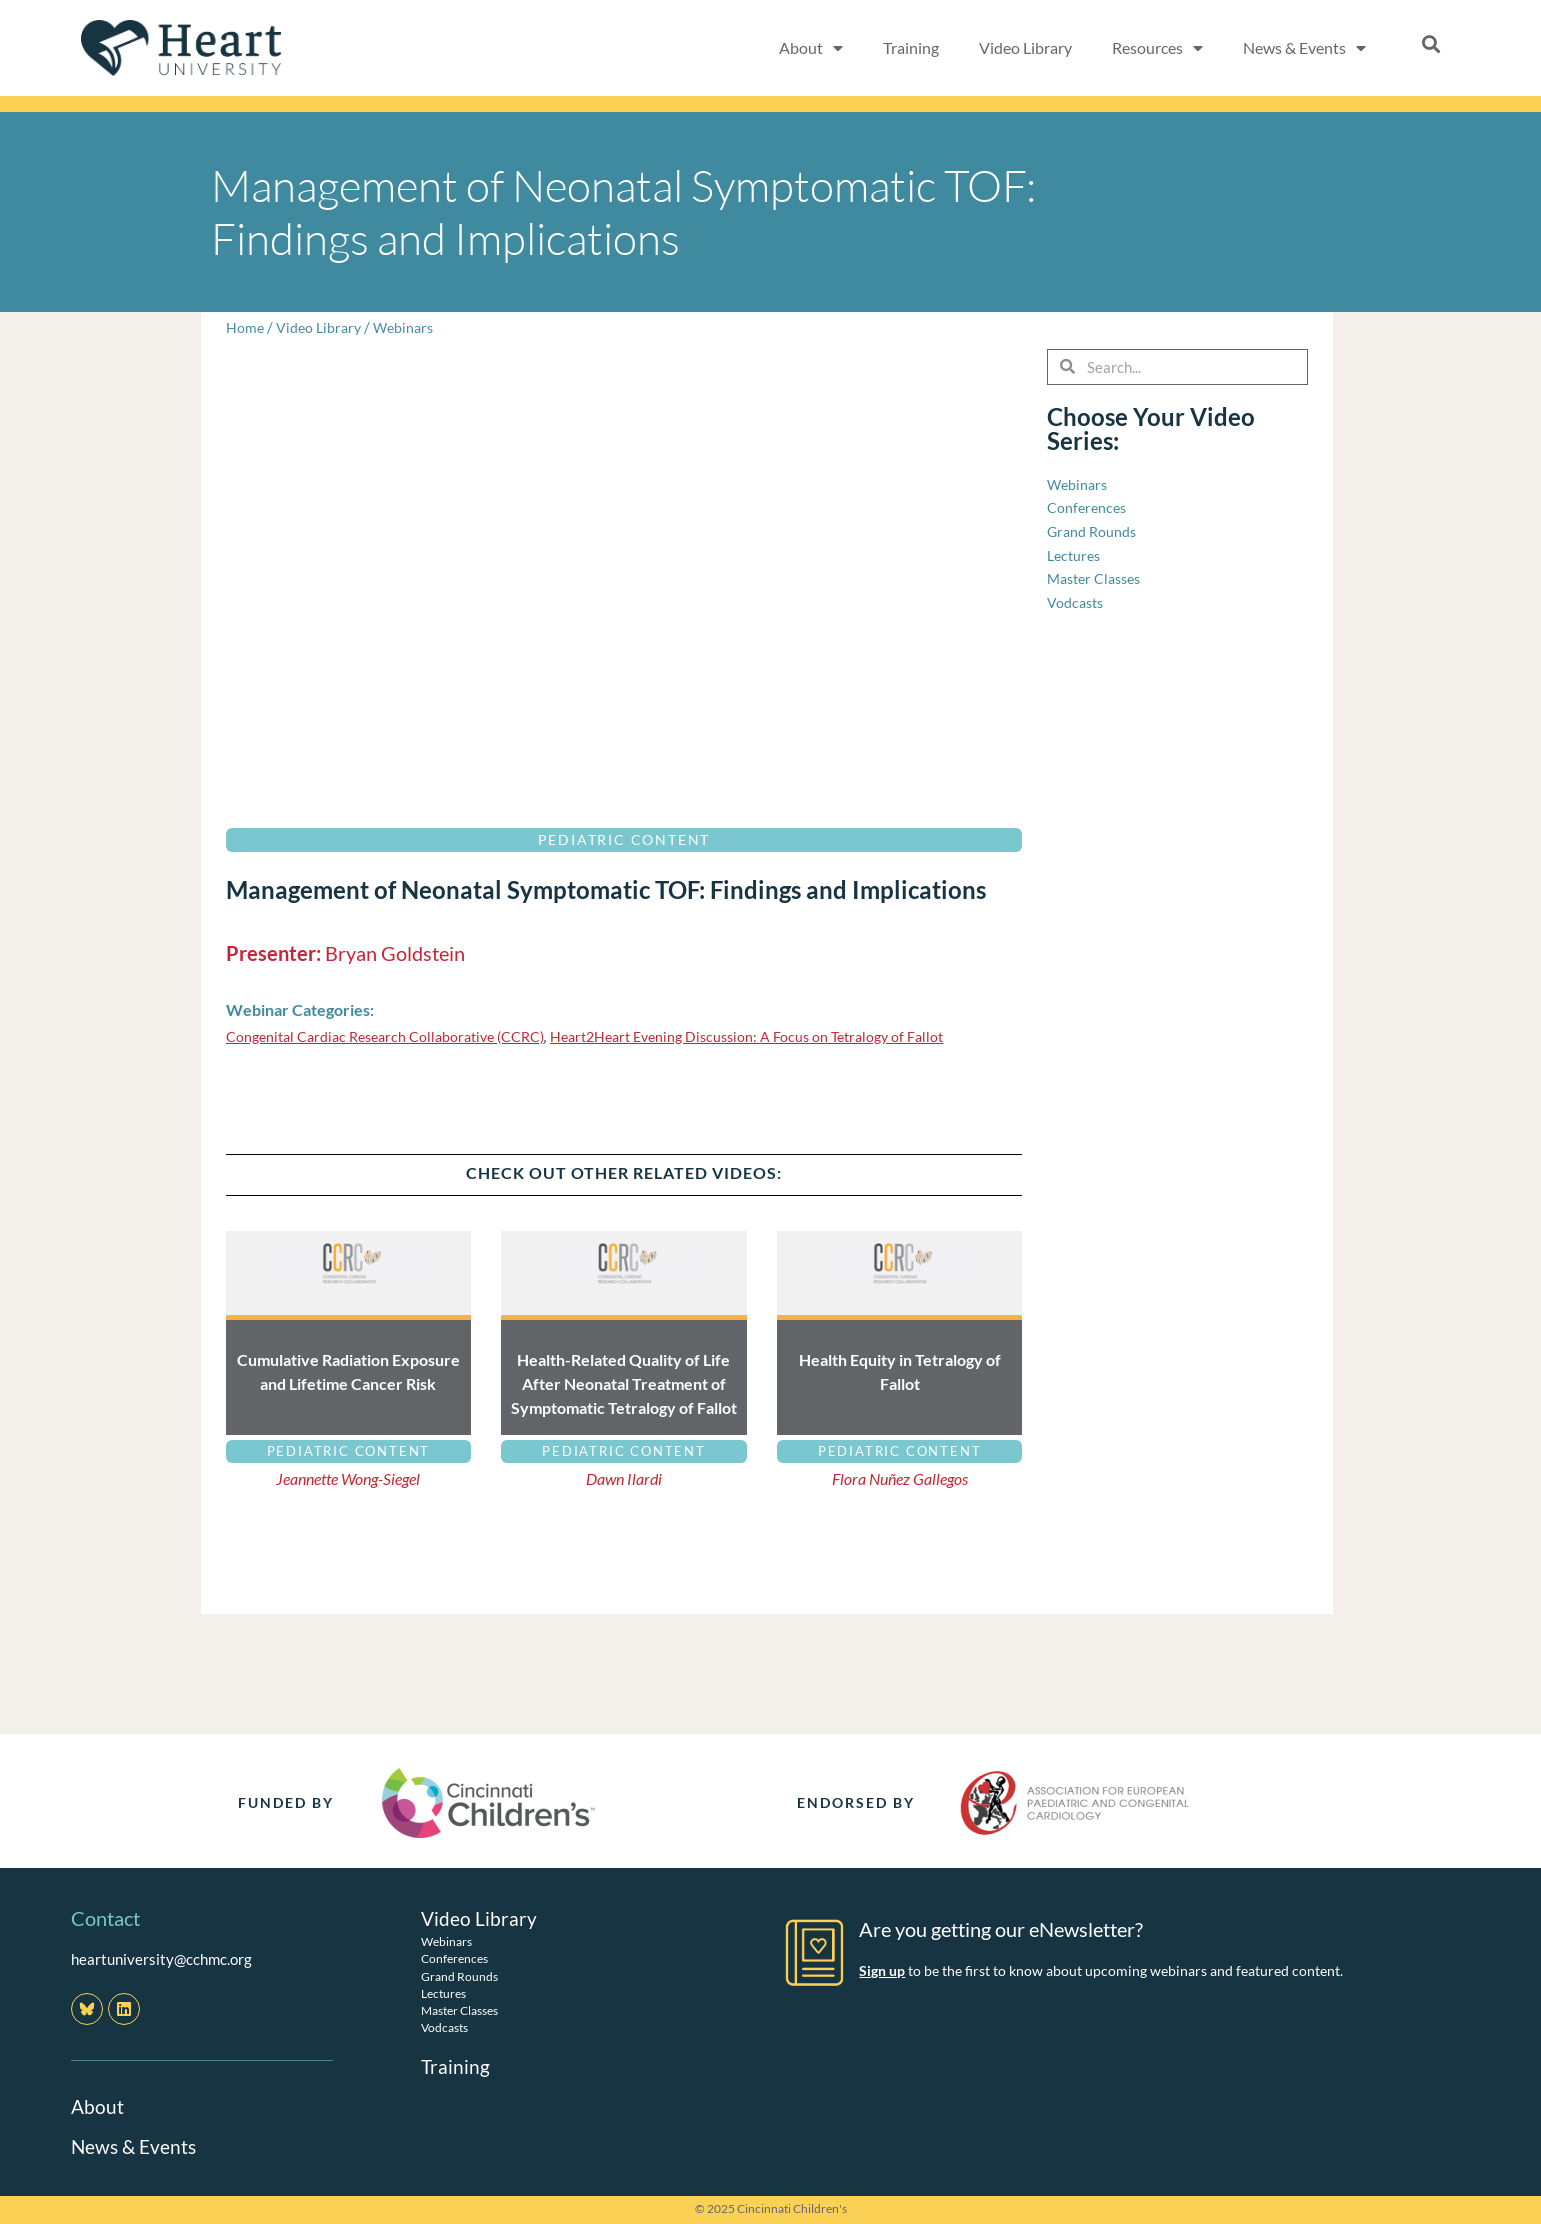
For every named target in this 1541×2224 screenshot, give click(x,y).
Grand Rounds (459, 1975)
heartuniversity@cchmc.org (161, 1959)
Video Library (1025, 47)
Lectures (443, 1993)
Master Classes (459, 2010)
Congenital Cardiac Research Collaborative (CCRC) (394, 1036)
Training (911, 47)
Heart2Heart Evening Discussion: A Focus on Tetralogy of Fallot (777, 1036)
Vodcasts (444, 2027)
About (811, 48)
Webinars (410, 327)
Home (245, 327)
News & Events (1304, 48)
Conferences (454, 1958)
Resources (1157, 48)
